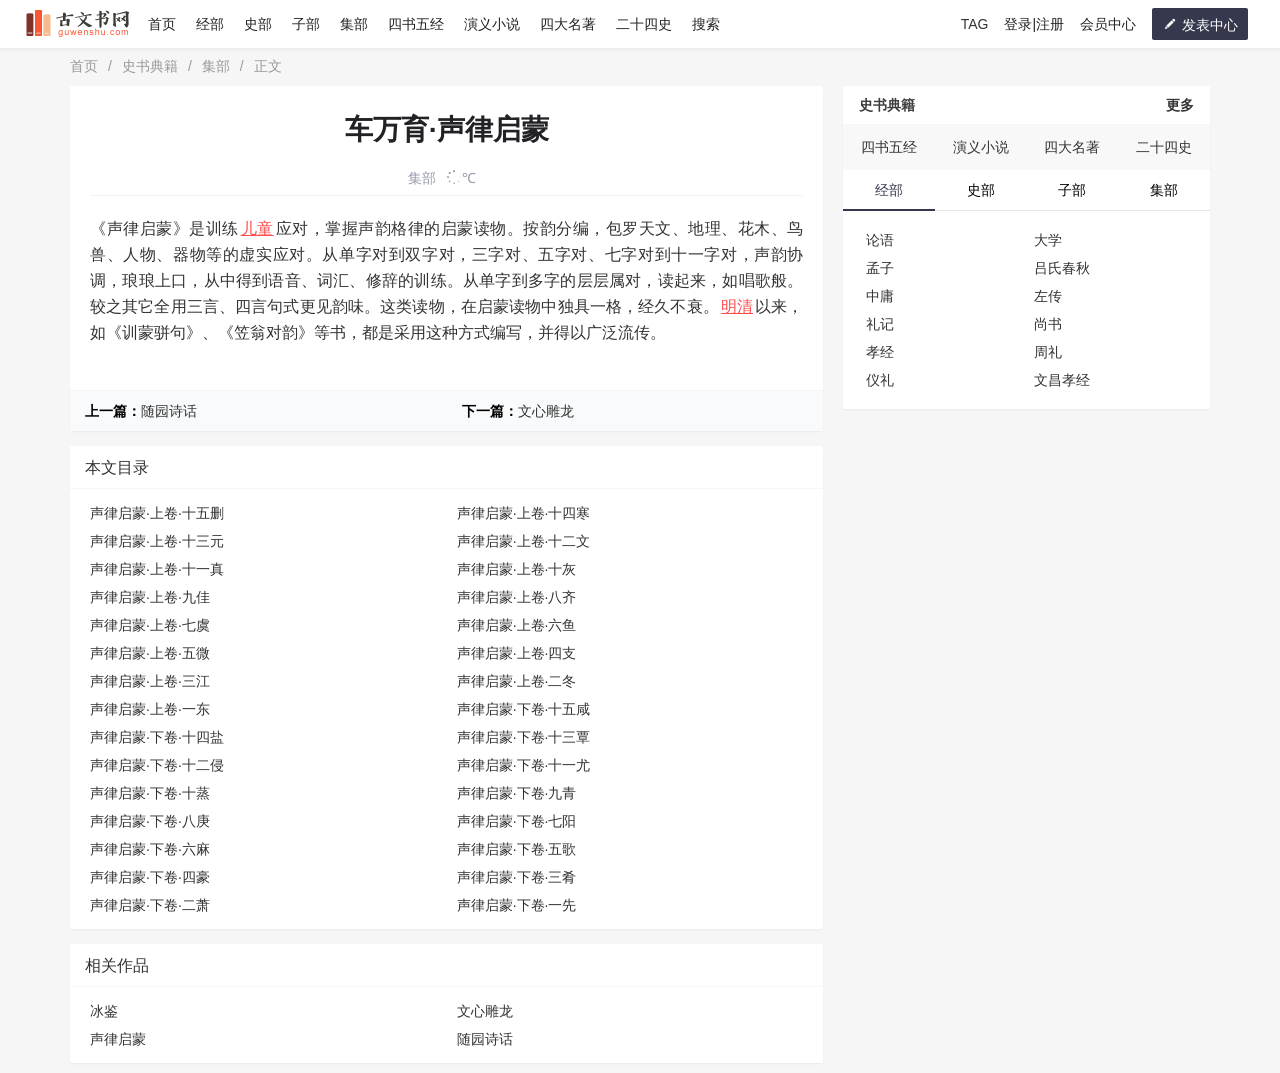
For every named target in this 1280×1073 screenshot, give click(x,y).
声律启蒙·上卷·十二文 (524, 541)
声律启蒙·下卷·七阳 (517, 821)
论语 (880, 240)
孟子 (880, 268)
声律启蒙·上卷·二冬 (517, 681)
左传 (1048, 296)
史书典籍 (150, 66)
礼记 (880, 324)
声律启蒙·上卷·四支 (517, 653)
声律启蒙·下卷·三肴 (517, 877)
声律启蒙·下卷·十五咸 (524, 709)
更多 (1180, 105)
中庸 (880, 296)
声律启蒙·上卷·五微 (150, 653)
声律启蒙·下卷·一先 (517, 905)
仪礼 (880, 380)
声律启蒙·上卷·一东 (150, 709)
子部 (306, 24)
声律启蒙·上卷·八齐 (517, 597)
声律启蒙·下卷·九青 (517, 793)
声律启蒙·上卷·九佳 (150, 597)
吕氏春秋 (1062, 268)
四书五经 (416, 24)
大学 (1048, 240)
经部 (210, 24)
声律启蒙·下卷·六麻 (150, 849)
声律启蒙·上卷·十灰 (517, 569)
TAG (975, 24)
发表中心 (1200, 24)
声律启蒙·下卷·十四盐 (157, 737)
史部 (258, 24)
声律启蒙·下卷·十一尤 (524, 765)
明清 (737, 306)
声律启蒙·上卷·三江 (150, 681)
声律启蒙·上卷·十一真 (157, 569)
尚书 (1048, 324)
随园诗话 (169, 411)
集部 (354, 24)
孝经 (880, 352)
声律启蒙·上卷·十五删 (157, 513)
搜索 (706, 24)
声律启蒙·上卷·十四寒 (524, 513)
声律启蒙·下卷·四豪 (150, 877)
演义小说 (492, 24)
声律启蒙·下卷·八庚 (150, 821)
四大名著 (568, 24)
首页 (162, 24)
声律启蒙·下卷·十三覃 (524, 737)
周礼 (1048, 352)
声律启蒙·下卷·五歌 (517, 849)
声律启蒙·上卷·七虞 (150, 625)
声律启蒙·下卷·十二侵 (157, 765)
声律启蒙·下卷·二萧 (150, 905)
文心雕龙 (546, 411)
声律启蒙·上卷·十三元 (157, 541)
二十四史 (644, 24)
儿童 (257, 228)
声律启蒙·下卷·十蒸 (150, 793)
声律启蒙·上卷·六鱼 (517, 625)
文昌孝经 (1062, 380)
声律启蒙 (118, 1039)
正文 (268, 66)
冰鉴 (104, 1011)
